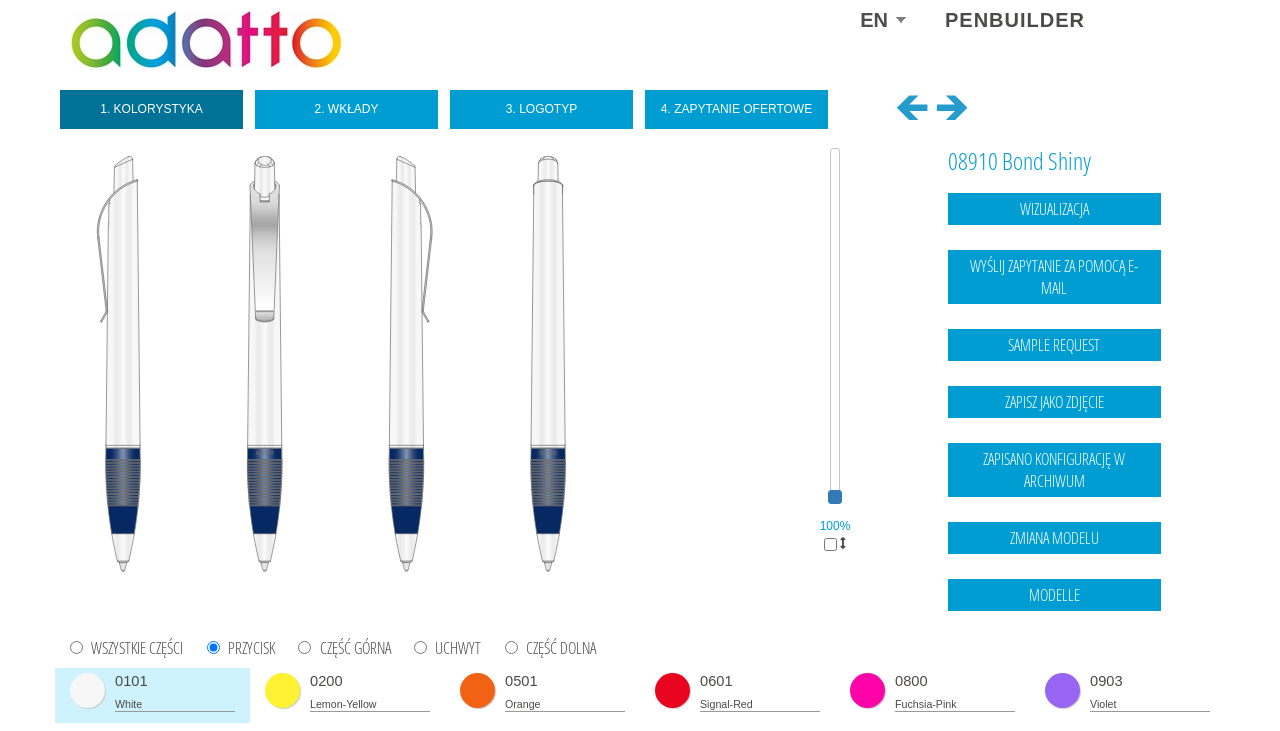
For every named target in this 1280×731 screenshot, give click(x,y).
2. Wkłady (346, 109)
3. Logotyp (541, 109)
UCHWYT (458, 648)
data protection (1170, 676)
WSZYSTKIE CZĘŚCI (137, 648)
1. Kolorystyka (151, 109)
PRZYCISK (251, 648)
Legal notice (1088, 676)
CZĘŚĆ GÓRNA (355, 648)
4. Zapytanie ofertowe (736, 109)
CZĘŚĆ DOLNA (561, 648)
